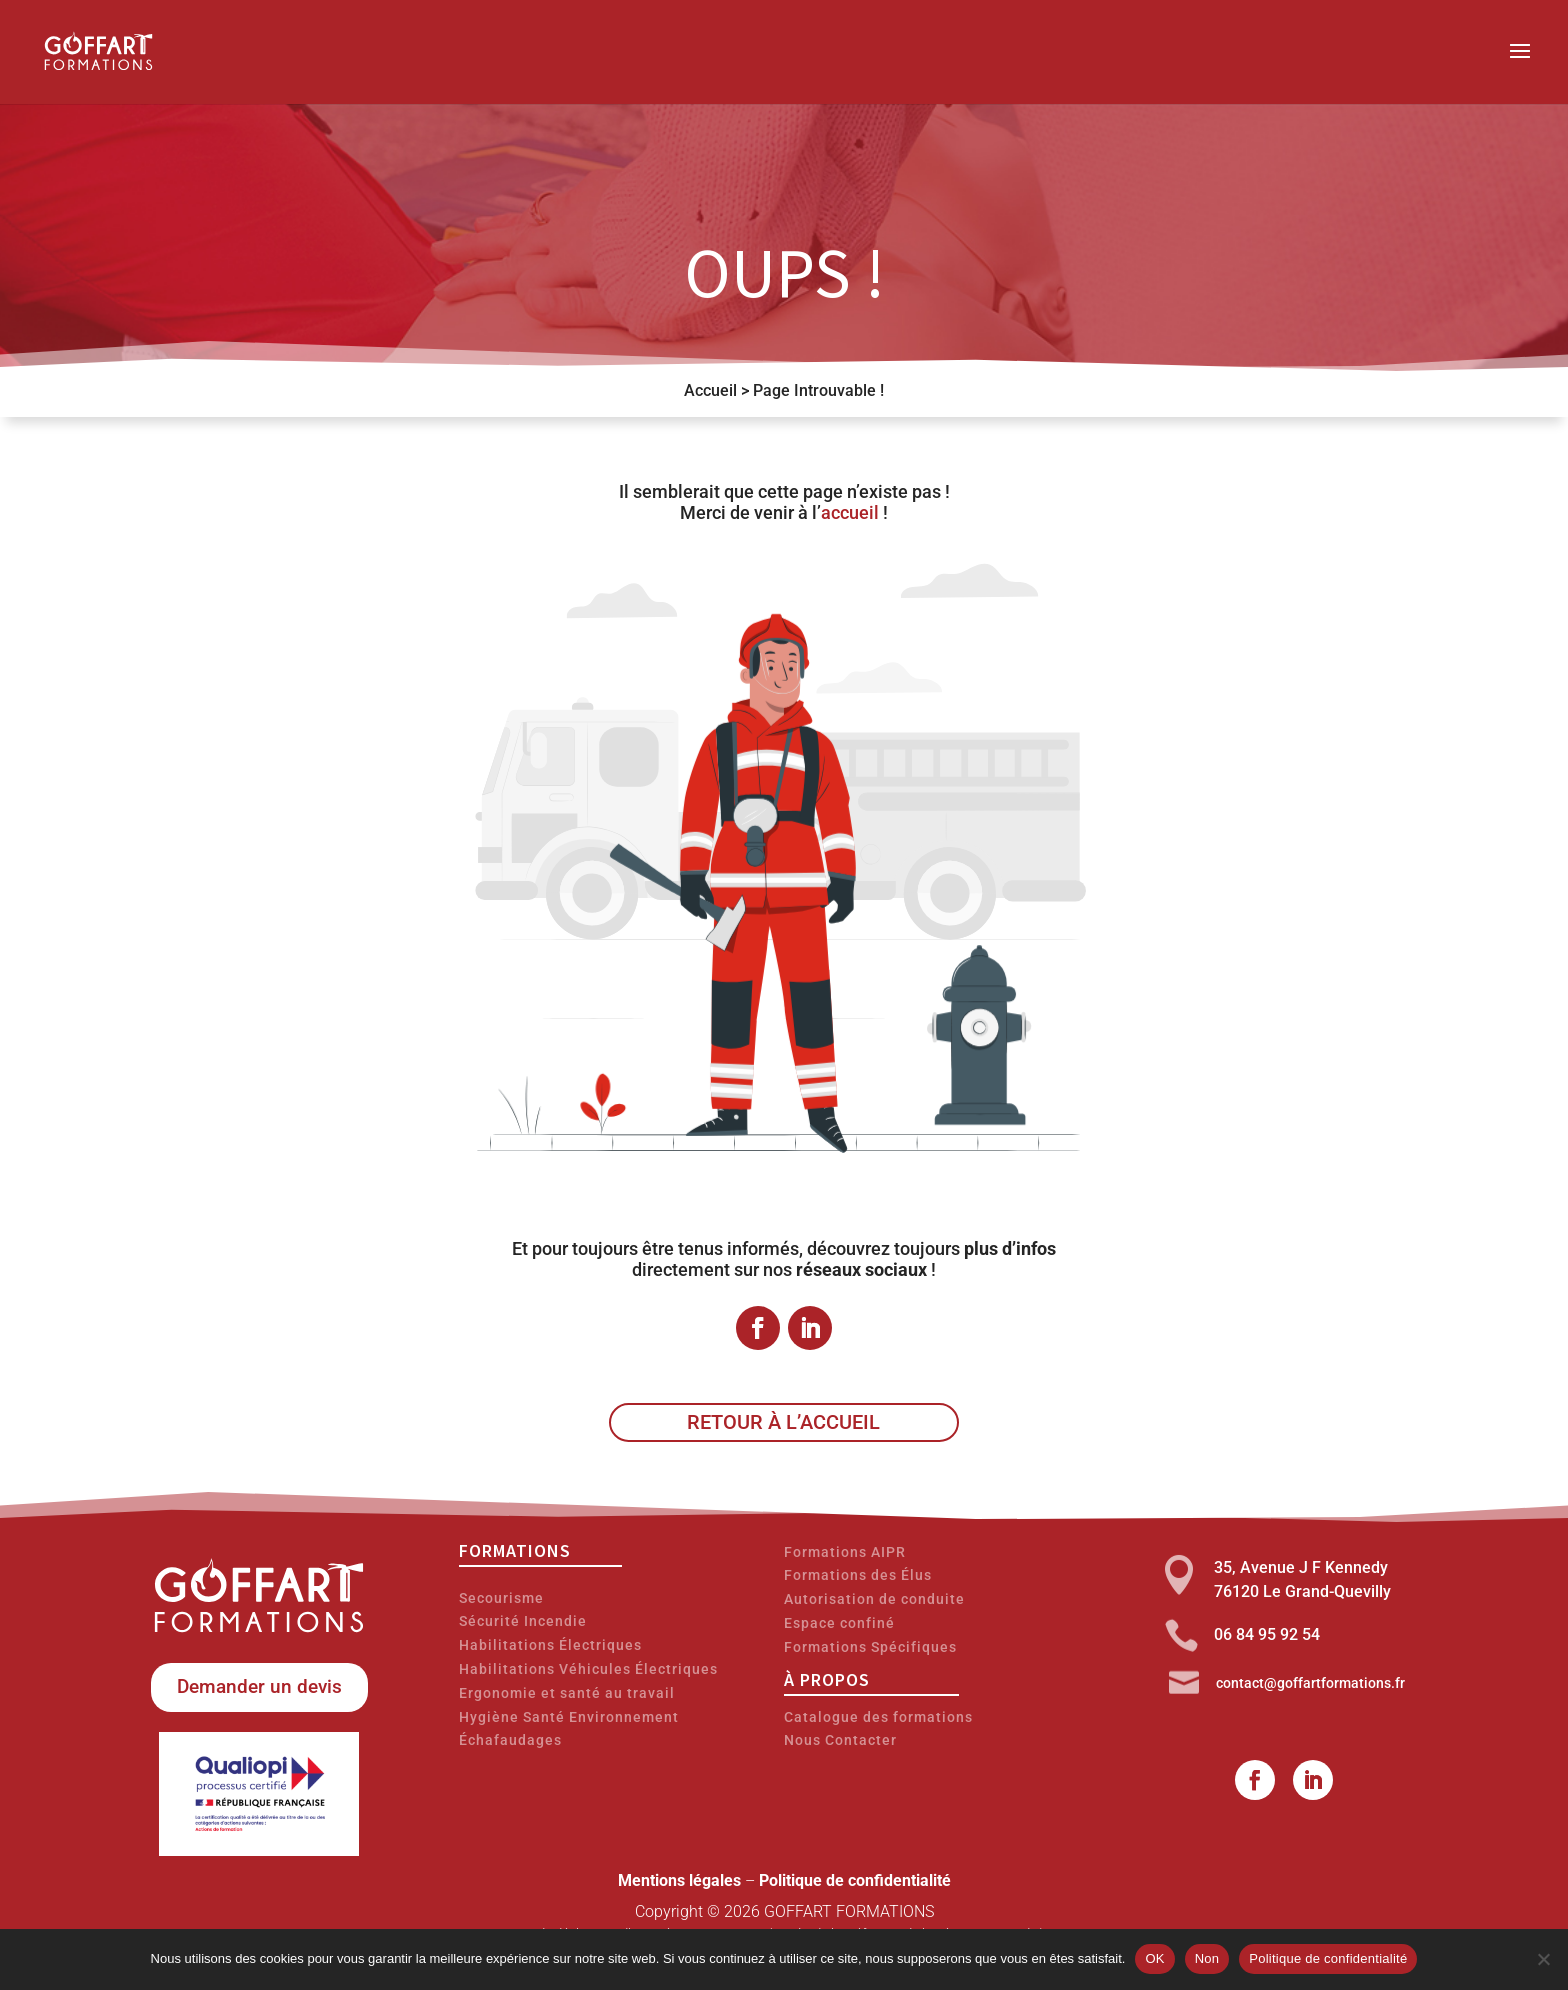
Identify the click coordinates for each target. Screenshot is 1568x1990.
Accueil (710, 390)
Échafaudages (510, 1740)
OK (1154, 1958)
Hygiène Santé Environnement (569, 1717)
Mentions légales (679, 1880)
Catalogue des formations (878, 1717)
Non (1207, 1958)
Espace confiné (839, 1623)
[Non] (1543, 1959)
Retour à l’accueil (783, 1422)
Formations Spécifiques (870, 1647)
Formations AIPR (845, 1552)
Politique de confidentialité (855, 1880)
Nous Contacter (840, 1740)
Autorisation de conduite (874, 1599)
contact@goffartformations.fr (1310, 1683)
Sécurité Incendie (523, 1621)
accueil (850, 512)
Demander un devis (259, 1686)
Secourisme (501, 1598)
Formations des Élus (858, 1575)
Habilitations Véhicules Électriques (588, 1669)
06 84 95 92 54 (1267, 1634)
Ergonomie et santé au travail (567, 1693)
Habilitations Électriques (550, 1645)
